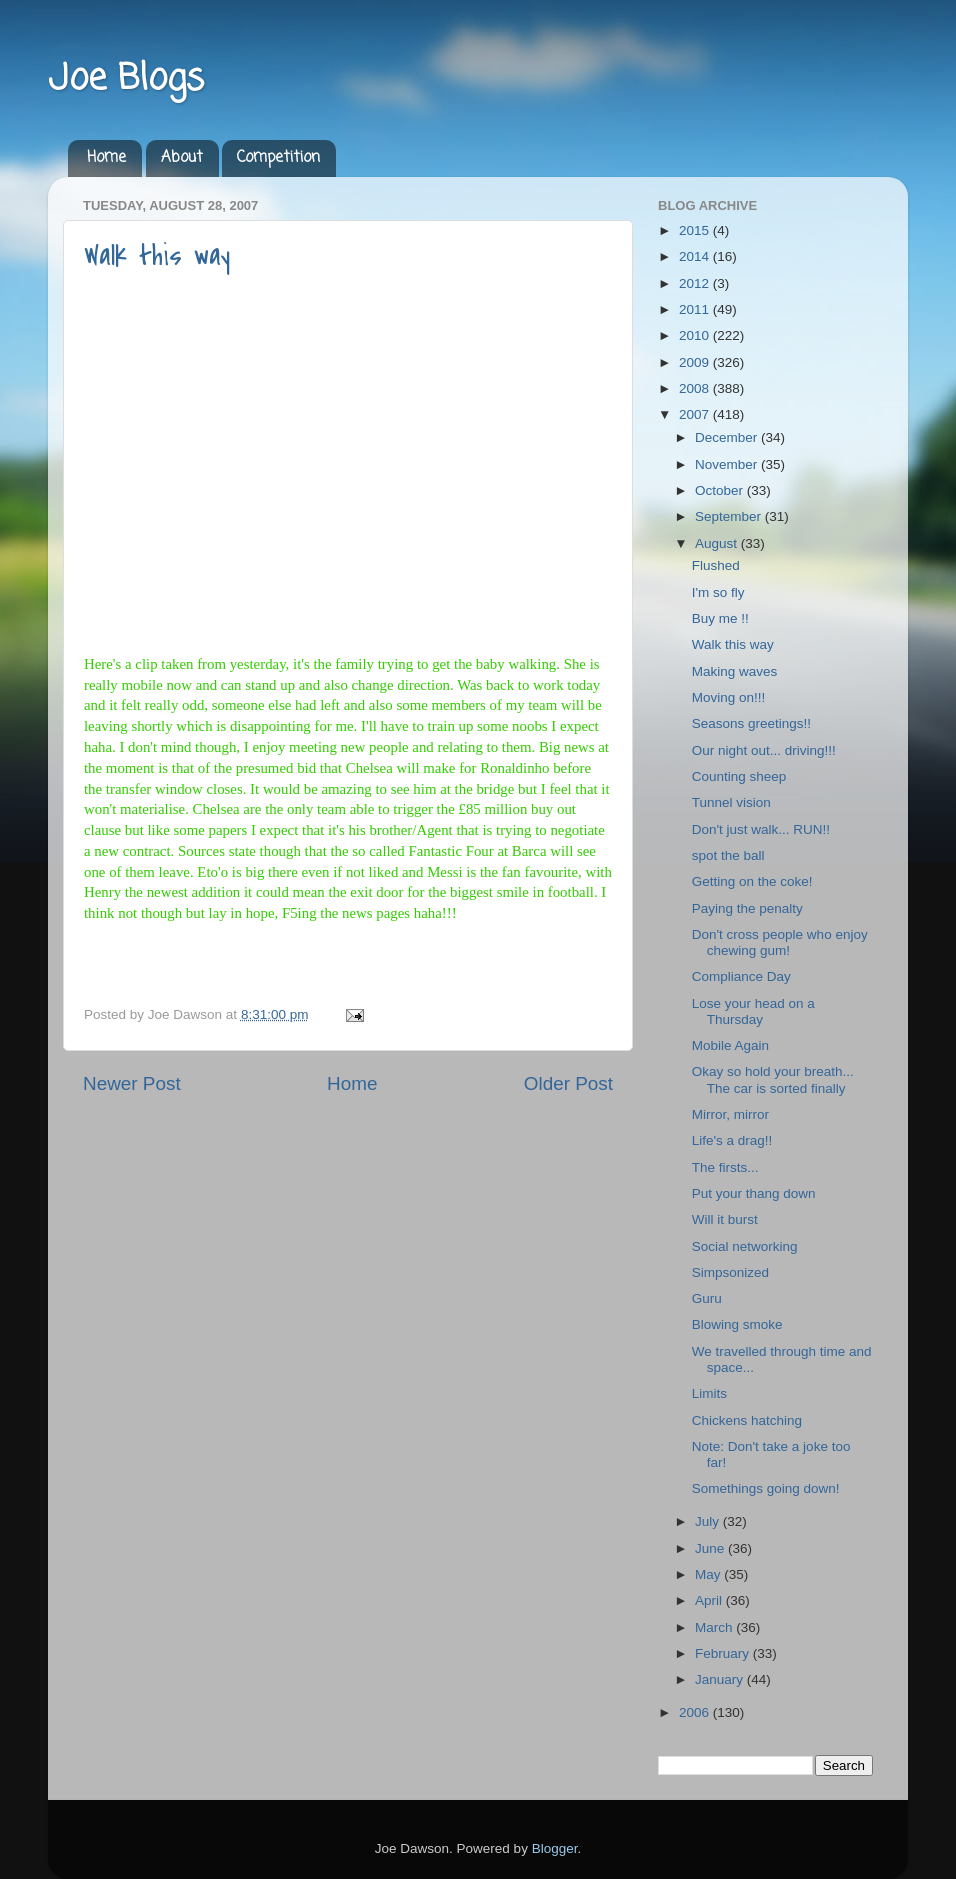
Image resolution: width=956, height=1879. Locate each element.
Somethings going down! (766, 1488)
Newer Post (132, 1083)
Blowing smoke (737, 1324)
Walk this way (157, 256)
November (728, 464)
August (718, 543)
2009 (696, 362)
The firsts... (725, 1167)
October (721, 490)
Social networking (745, 1246)
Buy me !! (720, 618)
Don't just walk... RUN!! (761, 829)
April (710, 1600)
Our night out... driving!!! (764, 750)
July (709, 1521)
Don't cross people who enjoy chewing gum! (780, 942)
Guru (707, 1298)
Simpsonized (730, 1272)
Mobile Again (730, 1045)
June (711, 1548)
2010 (696, 335)
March (715, 1627)
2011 (696, 309)
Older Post (568, 1083)
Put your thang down (754, 1193)
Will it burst (725, 1219)
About (182, 158)
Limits (709, 1393)
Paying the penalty (747, 908)
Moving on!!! (729, 697)
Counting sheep (739, 776)
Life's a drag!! (732, 1140)
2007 (696, 414)
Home (106, 158)
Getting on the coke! (752, 881)
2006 (696, 1712)
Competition (278, 158)
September (730, 516)
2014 (696, 256)
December (728, 437)
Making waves (735, 671)
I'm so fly (718, 592)
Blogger (555, 1848)
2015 (696, 230)
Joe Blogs (126, 79)
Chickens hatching (747, 1420)
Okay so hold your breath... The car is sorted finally (773, 1079)
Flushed (716, 565)
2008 (696, 388)
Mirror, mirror (730, 1114)
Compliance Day (741, 976)
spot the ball (728, 855)
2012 (696, 283)
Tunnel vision (731, 802)
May (709, 1574)
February (724, 1653)
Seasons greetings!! (751, 723)
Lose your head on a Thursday (753, 1011)
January (721, 1679)
